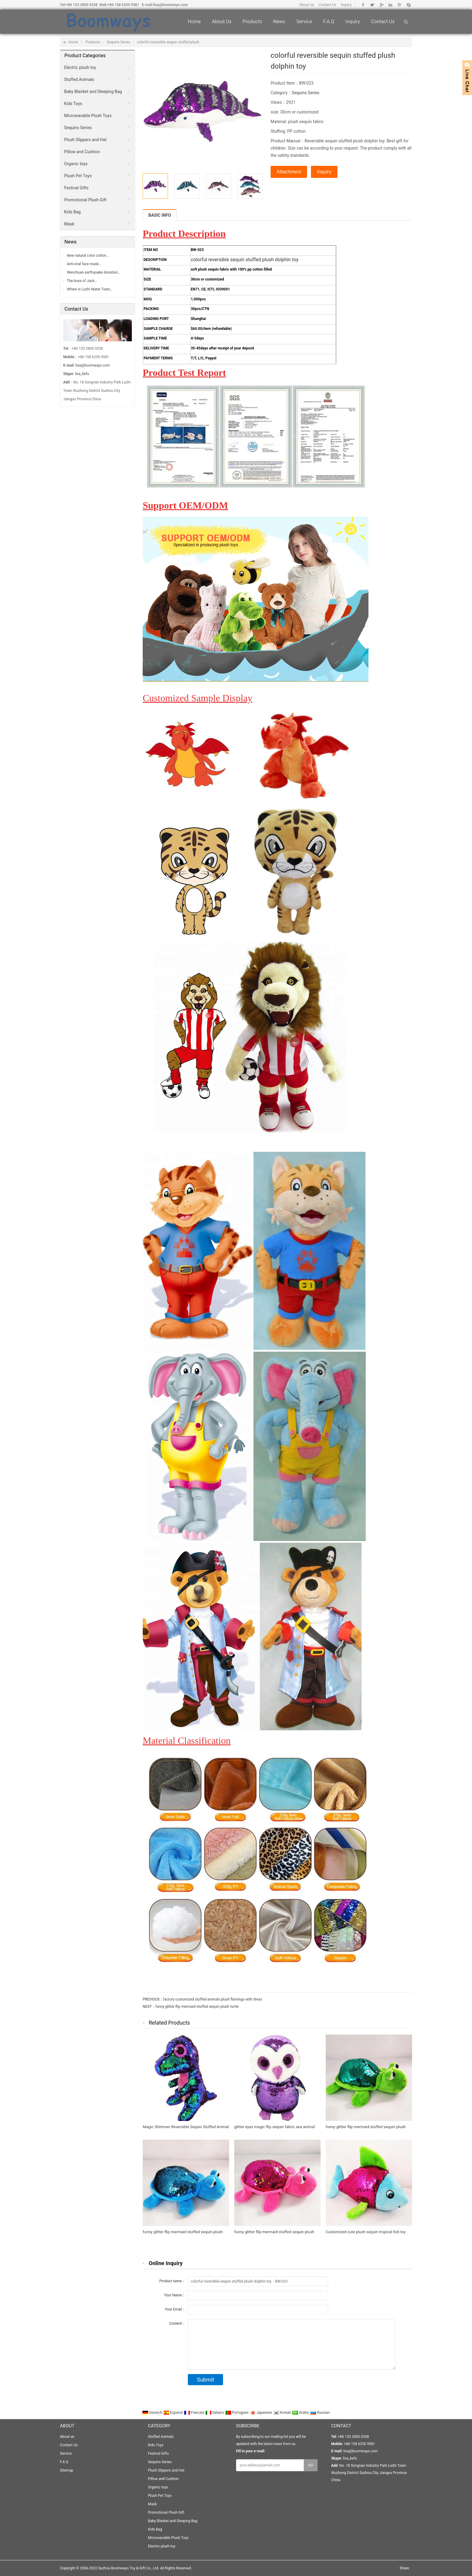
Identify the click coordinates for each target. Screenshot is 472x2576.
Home (194, 21)
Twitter (372, 5)
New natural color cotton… (88, 255)
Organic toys (76, 163)
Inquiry (346, 5)
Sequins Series (118, 42)
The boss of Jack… (82, 281)
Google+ (381, 5)
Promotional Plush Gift (85, 199)
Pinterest (399, 5)
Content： (177, 2323)
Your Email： (175, 2309)
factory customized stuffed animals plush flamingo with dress (212, 1999)
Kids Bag (72, 211)
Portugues (237, 2412)
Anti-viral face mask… (84, 264)
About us (221, 21)
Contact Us (327, 5)
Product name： (172, 2281)
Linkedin (390, 5)
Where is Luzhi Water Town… (89, 289)
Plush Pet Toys (78, 175)
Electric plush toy (80, 67)
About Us (306, 5)
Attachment (289, 171)
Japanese (261, 2412)
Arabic (301, 2412)
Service (304, 21)
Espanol (173, 2412)
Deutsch (152, 2412)
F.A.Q (328, 21)
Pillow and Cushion (82, 151)
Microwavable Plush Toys (88, 115)
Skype (408, 5)
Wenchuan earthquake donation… (93, 272)
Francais (194, 2412)
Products (252, 21)
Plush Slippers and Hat (85, 139)
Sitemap (66, 2470)
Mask (69, 224)
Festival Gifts (76, 187)
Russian (320, 2412)
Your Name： (174, 2295)
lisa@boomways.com (170, 5)
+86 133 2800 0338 (82, 5)
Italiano (215, 2412)
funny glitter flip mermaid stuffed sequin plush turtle (196, 2006)
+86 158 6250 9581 (123, 5)
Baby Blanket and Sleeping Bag (93, 91)
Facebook (363, 5)
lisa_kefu (82, 374)
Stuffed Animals (79, 79)
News (279, 21)
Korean (282, 2412)
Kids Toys (73, 103)
